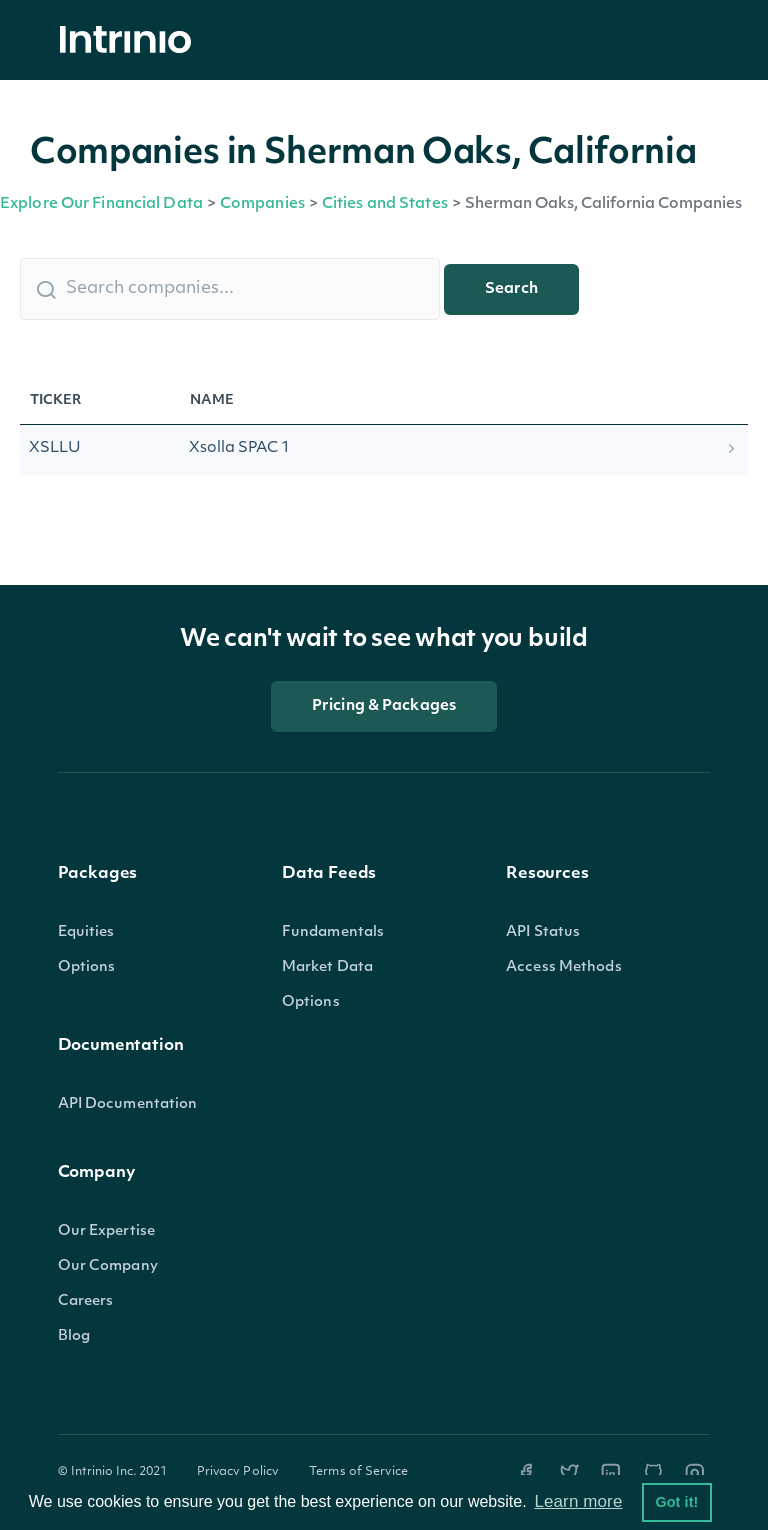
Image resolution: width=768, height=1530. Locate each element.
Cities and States (385, 204)
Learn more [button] (578, 1501)
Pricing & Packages (384, 706)
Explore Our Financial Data (101, 204)
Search (511, 289)
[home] (131, 40)
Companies (262, 204)
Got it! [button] (676, 1502)
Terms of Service (358, 1472)
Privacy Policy (238, 1472)
